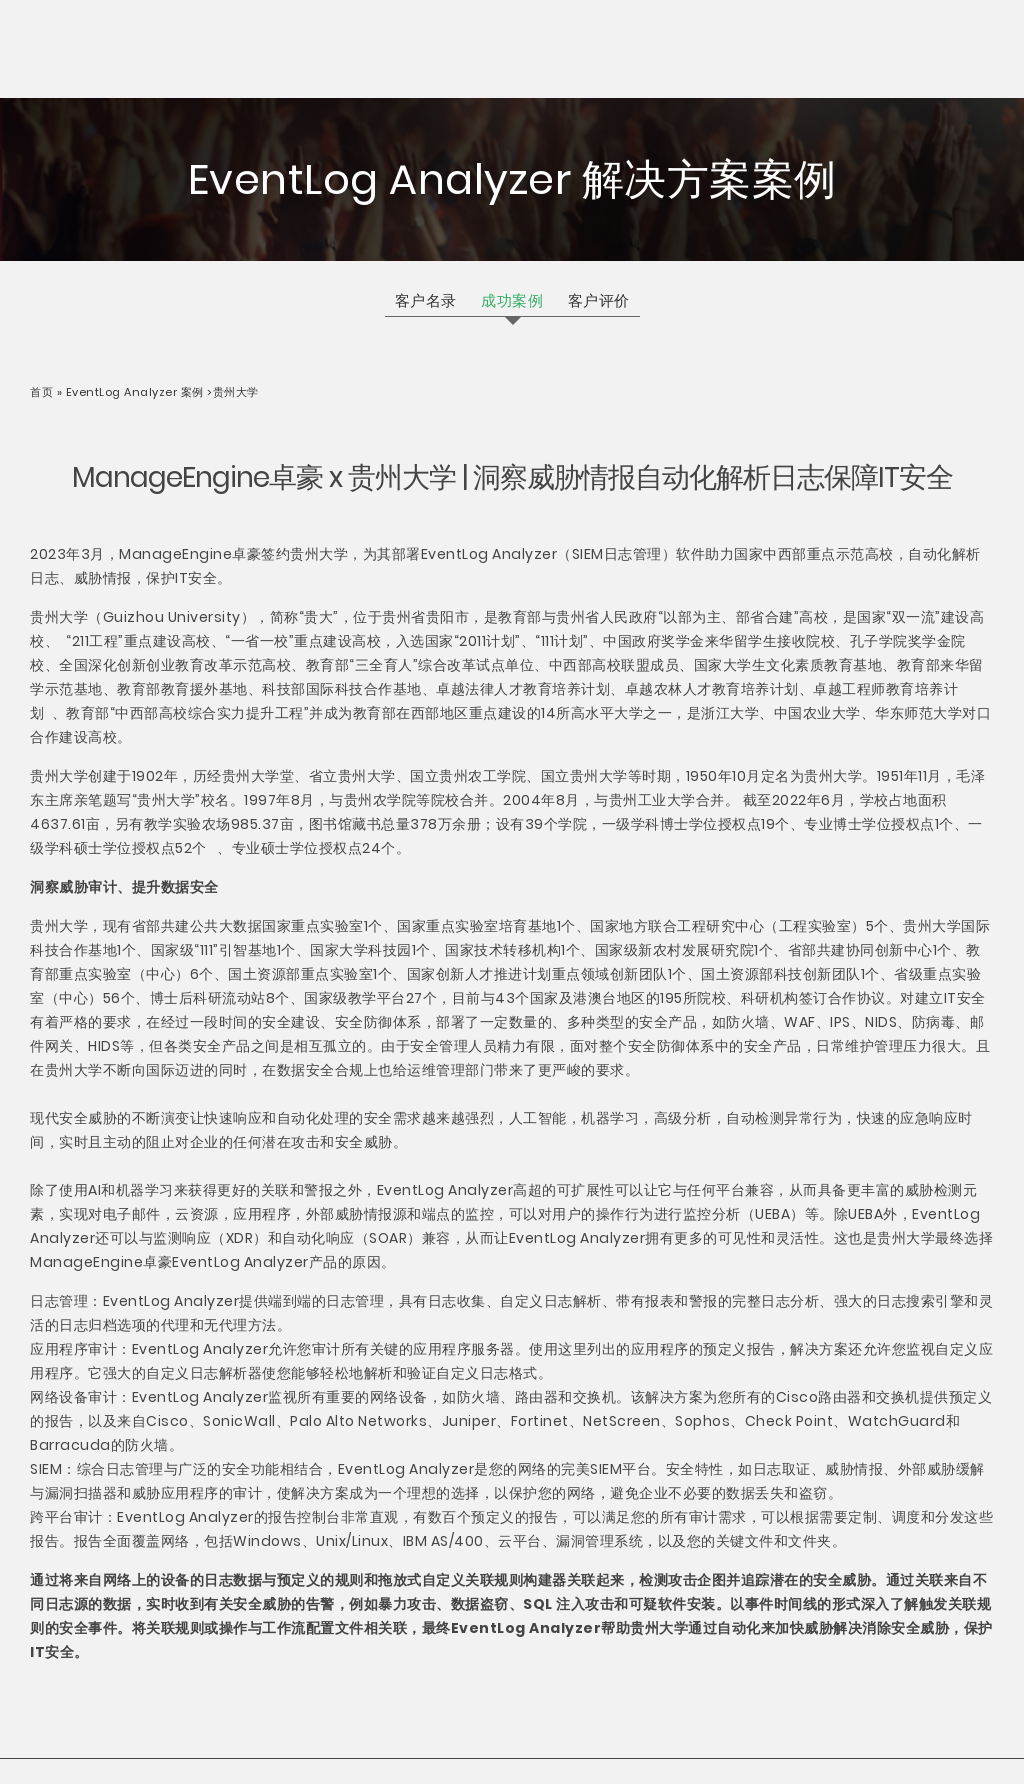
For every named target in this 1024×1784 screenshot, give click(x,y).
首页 (43, 392)
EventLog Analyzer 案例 (135, 392)
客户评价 (599, 300)
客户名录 (426, 300)
